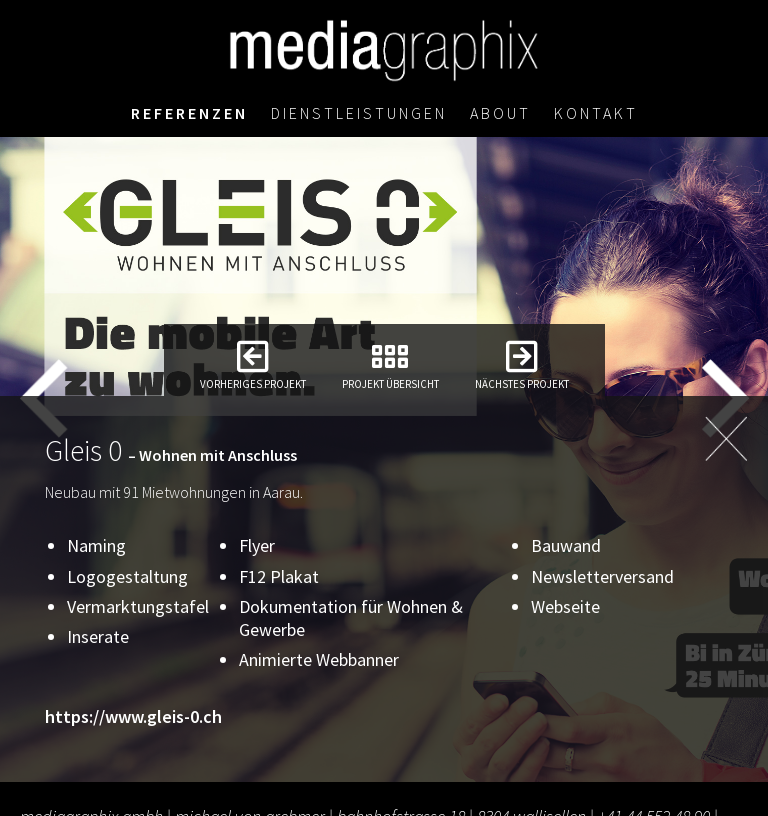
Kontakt (597, 115)
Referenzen (187, 115)
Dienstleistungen (358, 115)
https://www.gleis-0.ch (133, 716)
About (501, 115)
